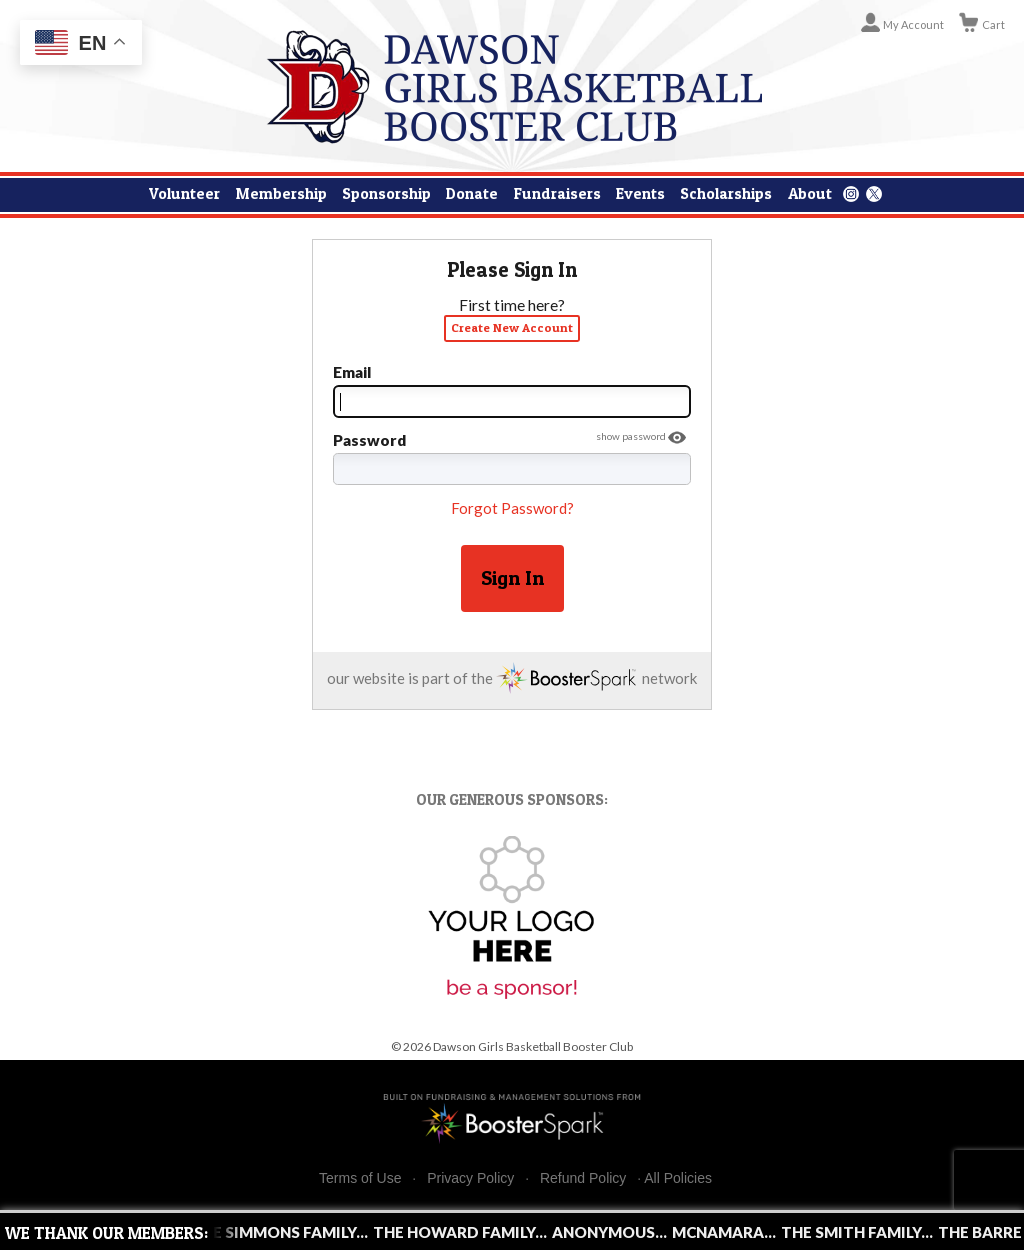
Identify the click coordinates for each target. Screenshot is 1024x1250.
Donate (472, 193)
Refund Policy (583, 1178)
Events (640, 193)
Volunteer (184, 193)
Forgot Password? (512, 508)
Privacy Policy (470, 1178)
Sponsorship (386, 193)
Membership (281, 193)
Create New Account (512, 327)
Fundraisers (557, 193)
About (810, 193)
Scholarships (726, 193)
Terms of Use (360, 1178)
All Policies (678, 1178)
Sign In (512, 578)
